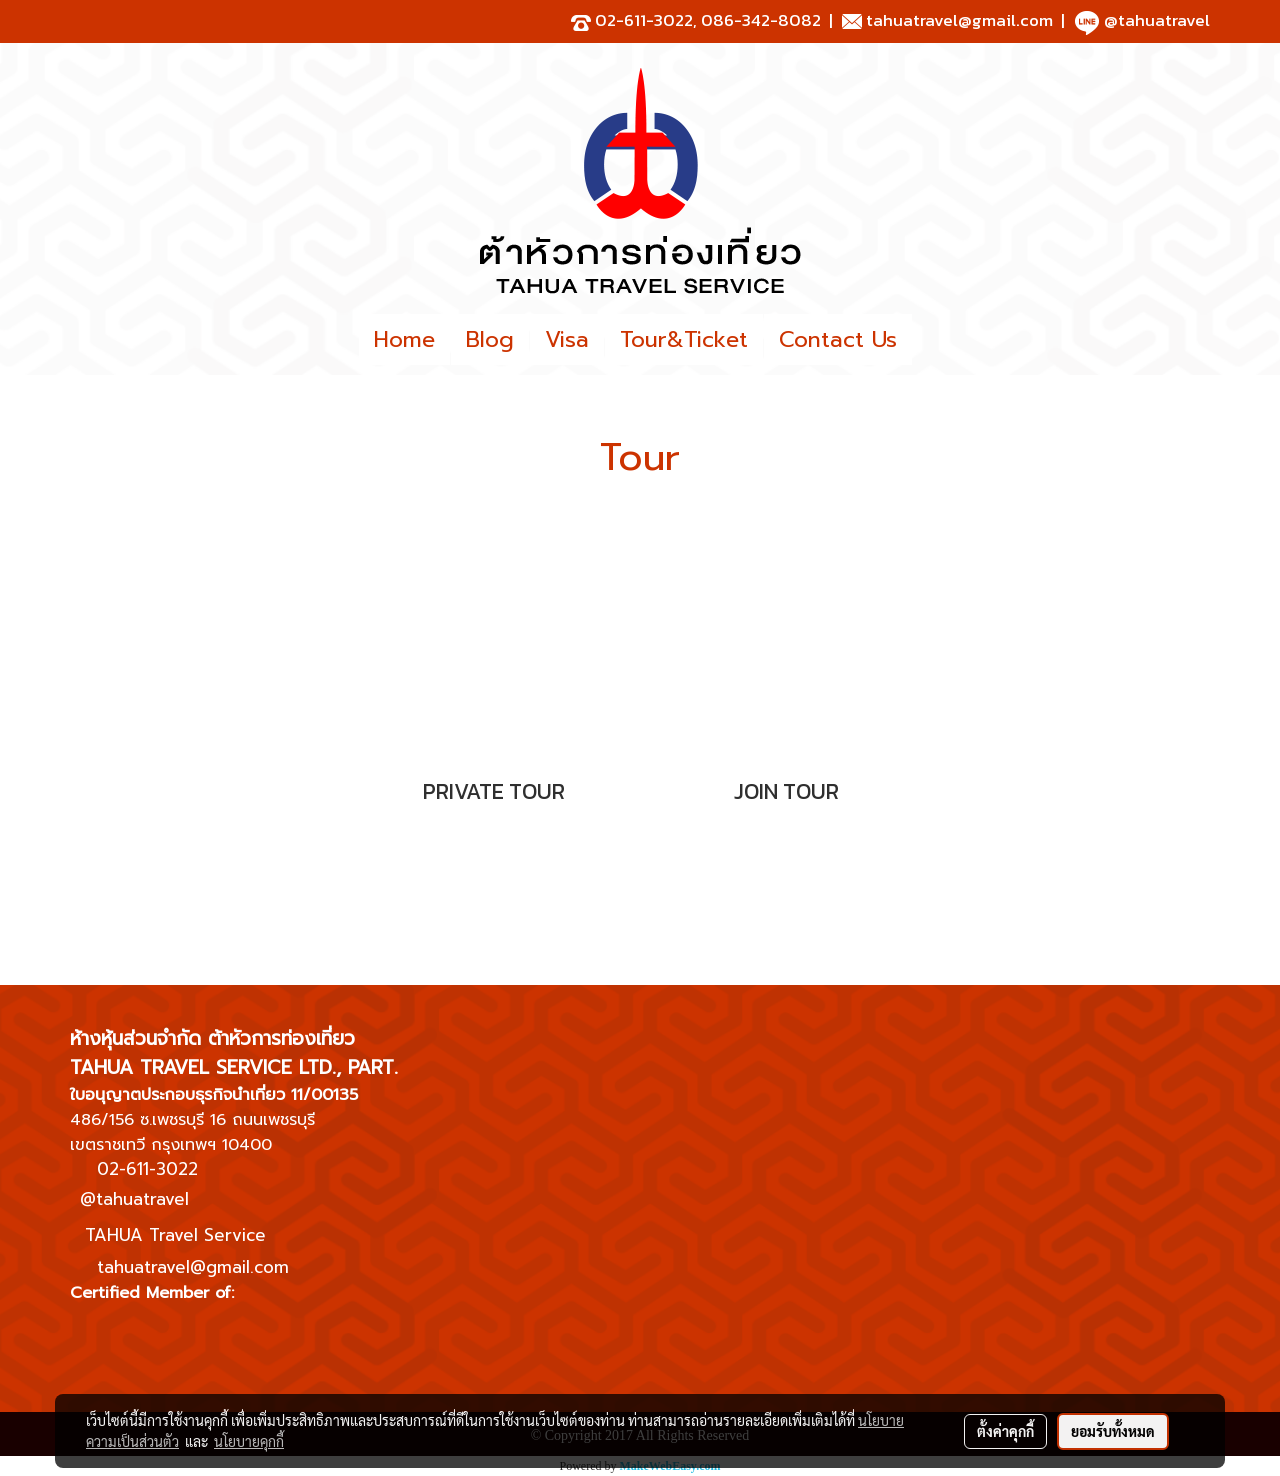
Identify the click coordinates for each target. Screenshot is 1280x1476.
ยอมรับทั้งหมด (1113, 1431)
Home (404, 339)
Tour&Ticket (684, 339)
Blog (490, 339)
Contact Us (838, 339)
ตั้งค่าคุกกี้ (1005, 1431)
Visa (567, 339)
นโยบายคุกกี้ (249, 1441)
